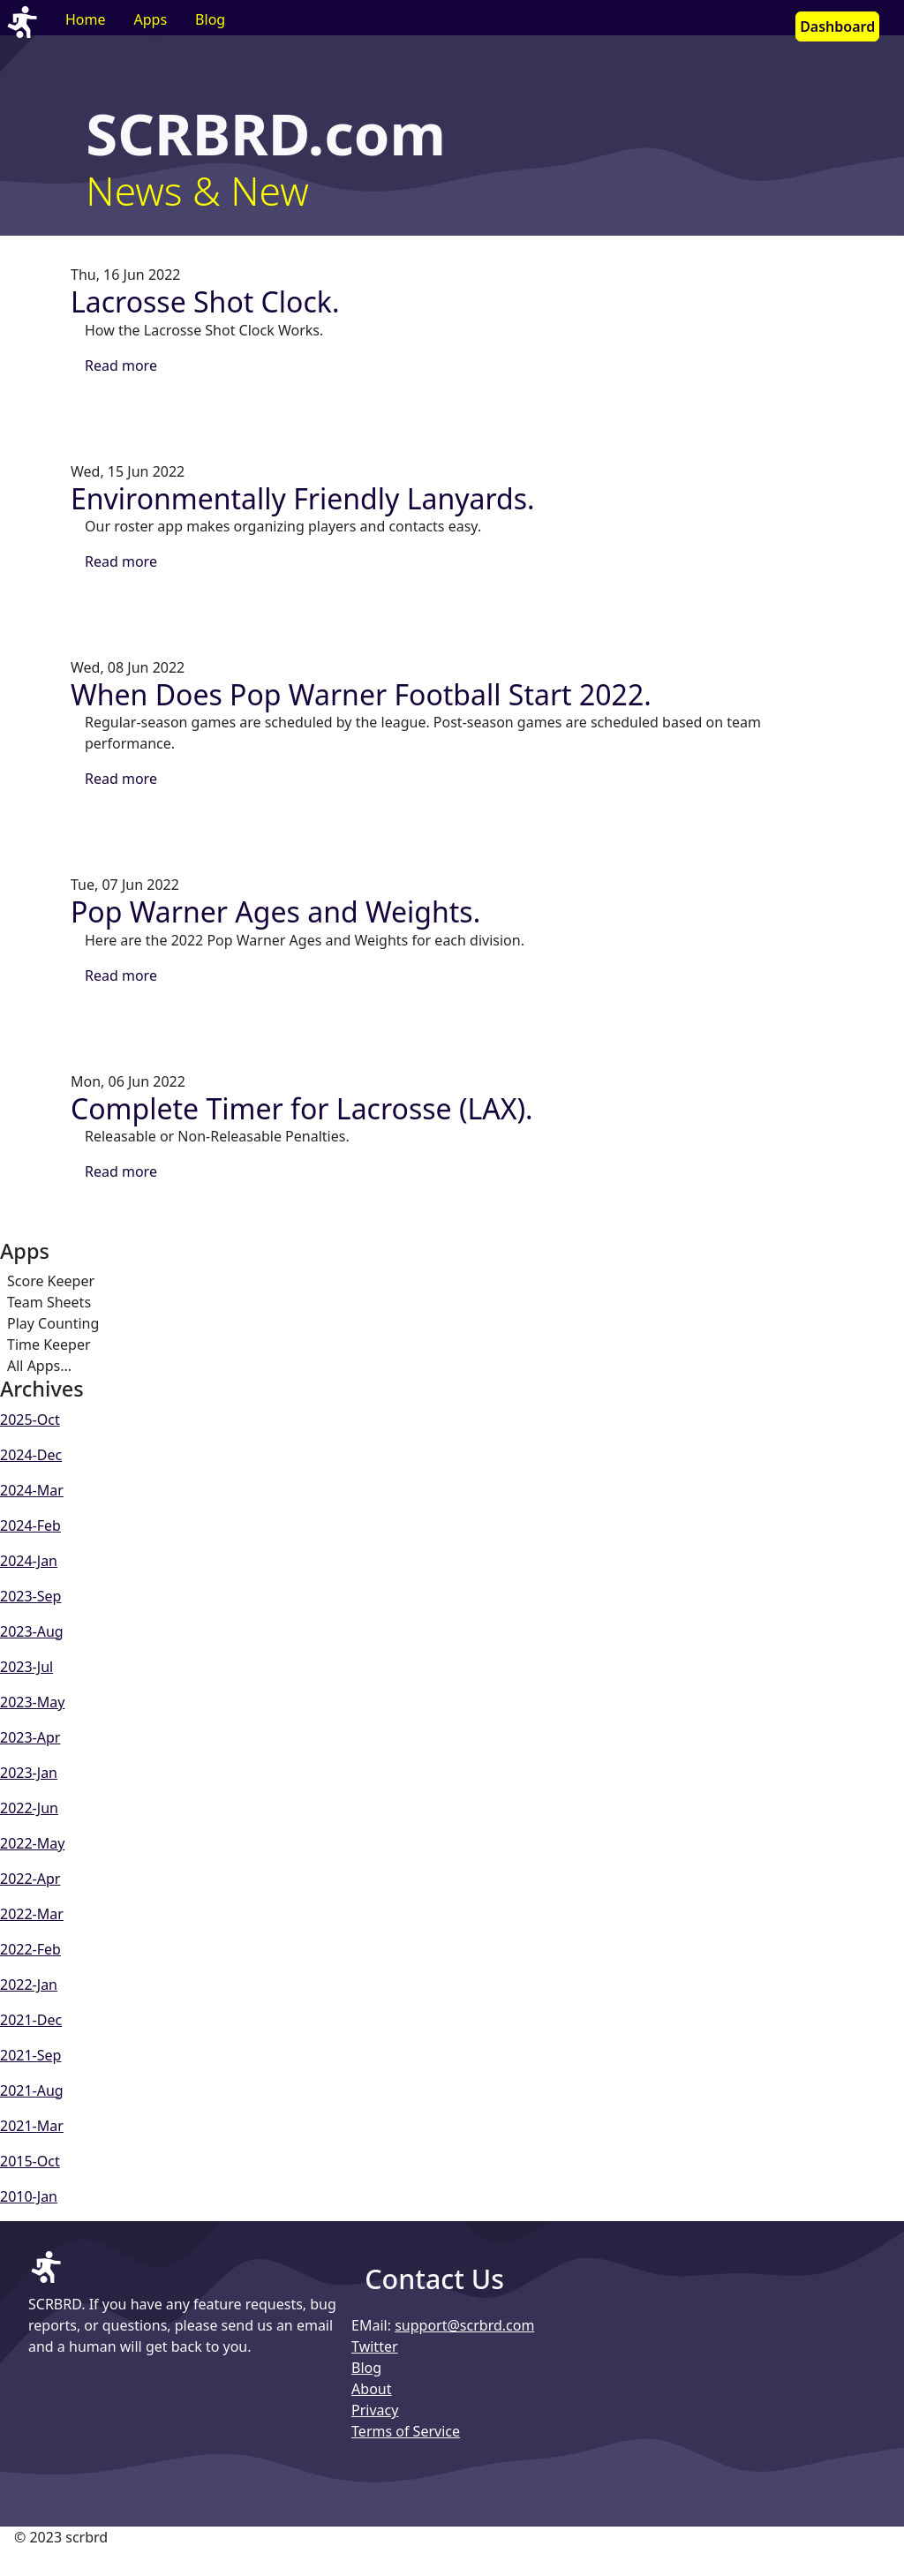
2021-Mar (32, 2125)
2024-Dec (31, 1455)
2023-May (32, 1702)
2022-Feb (30, 1949)
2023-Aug (32, 1631)
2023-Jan (28, 1772)
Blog (210, 19)
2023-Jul (26, 1666)
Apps (151, 19)
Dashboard (837, 26)
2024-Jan (28, 1560)
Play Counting (53, 1323)
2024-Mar (32, 1490)
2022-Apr (30, 1878)
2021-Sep (30, 2055)
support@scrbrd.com (464, 2325)
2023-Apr (30, 1737)
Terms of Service (405, 2431)
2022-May (32, 1843)
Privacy (374, 2410)
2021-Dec (31, 2020)
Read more (121, 365)
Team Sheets (49, 1302)
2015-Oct (30, 2161)
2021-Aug (32, 2090)
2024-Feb (30, 1525)
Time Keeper (49, 1344)
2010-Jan (28, 2196)
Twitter (374, 2346)
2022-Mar (32, 1914)
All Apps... (39, 1365)
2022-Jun (29, 1808)
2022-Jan (28, 1984)
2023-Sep (30, 1596)
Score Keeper (50, 1281)
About (371, 2389)
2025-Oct (30, 1419)
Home (85, 19)
